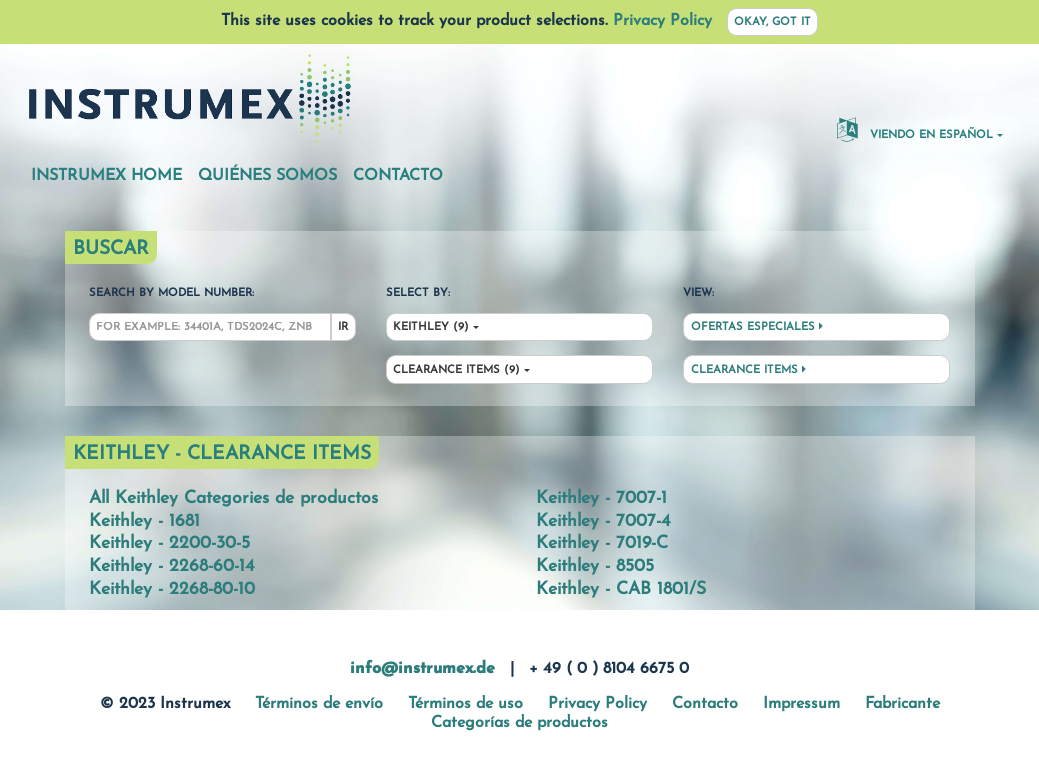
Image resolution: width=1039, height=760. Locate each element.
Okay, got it (772, 22)
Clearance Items (748, 370)
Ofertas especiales (757, 327)
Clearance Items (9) (456, 370)
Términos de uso (465, 704)
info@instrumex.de (422, 669)
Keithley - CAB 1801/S (621, 589)
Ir (343, 327)
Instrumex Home (106, 176)
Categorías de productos (519, 723)
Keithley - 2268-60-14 (171, 566)
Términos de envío (319, 704)
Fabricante (902, 704)
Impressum (801, 704)
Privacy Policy (662, 21)
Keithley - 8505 (595, 566)
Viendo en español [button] (915, 129)
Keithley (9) (431, 327)
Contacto (398, 176)
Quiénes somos (267, 176)
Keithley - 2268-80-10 (172, 589)
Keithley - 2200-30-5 (169, 543)
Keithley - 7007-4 (603, 521)
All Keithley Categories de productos (233, 498)
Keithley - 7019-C (602, 543)
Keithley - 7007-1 (601, 498)
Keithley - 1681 (144, 521)
